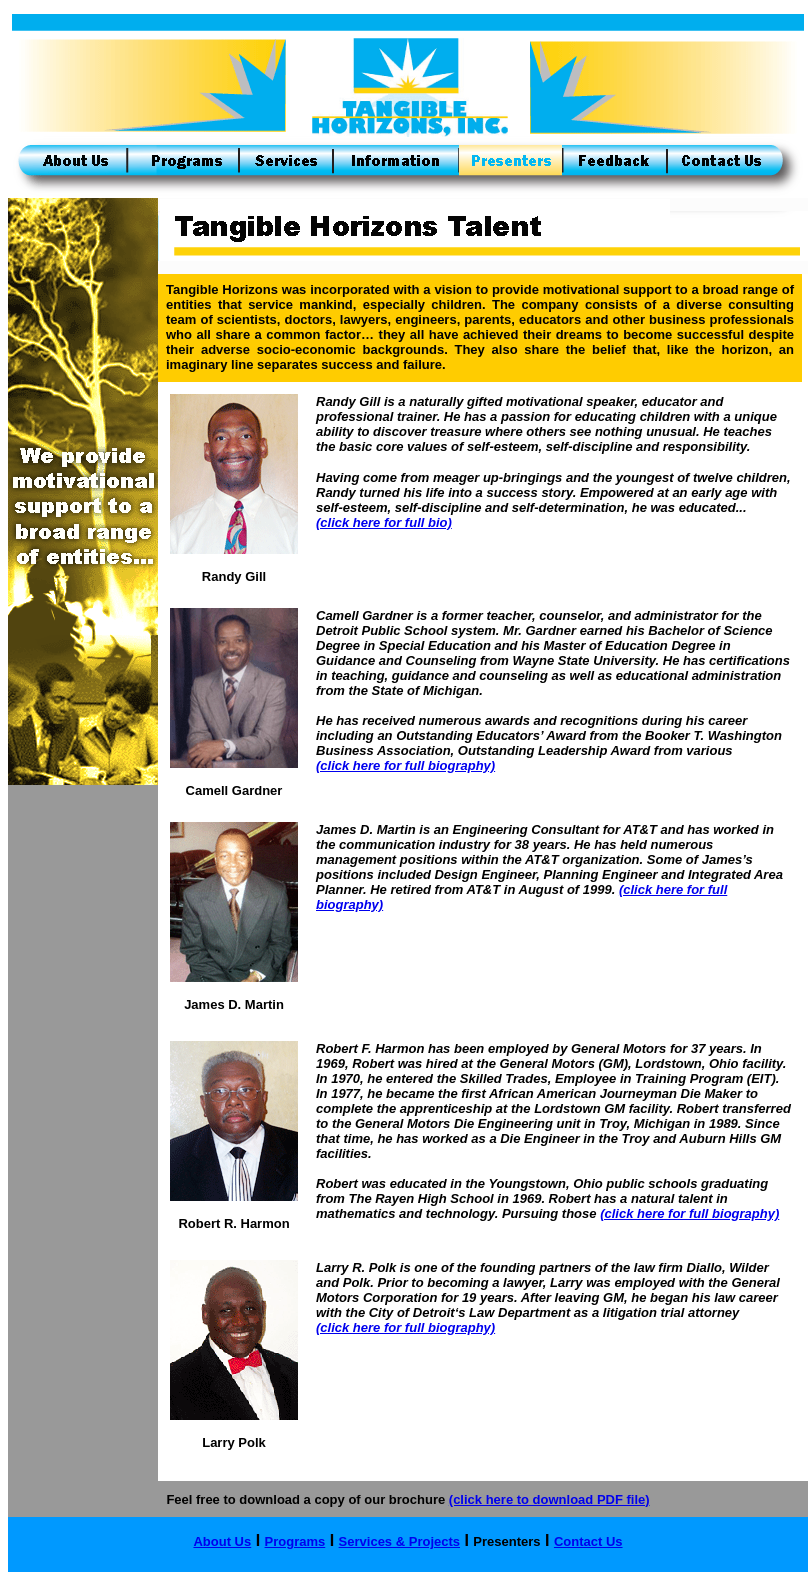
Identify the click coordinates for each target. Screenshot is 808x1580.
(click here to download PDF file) (549, 1499)
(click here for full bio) (384, 522)
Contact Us (588, 1541)
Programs (295, 1541)
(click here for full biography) (405, 765)
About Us (222, 1541)
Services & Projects (399, 1541)
